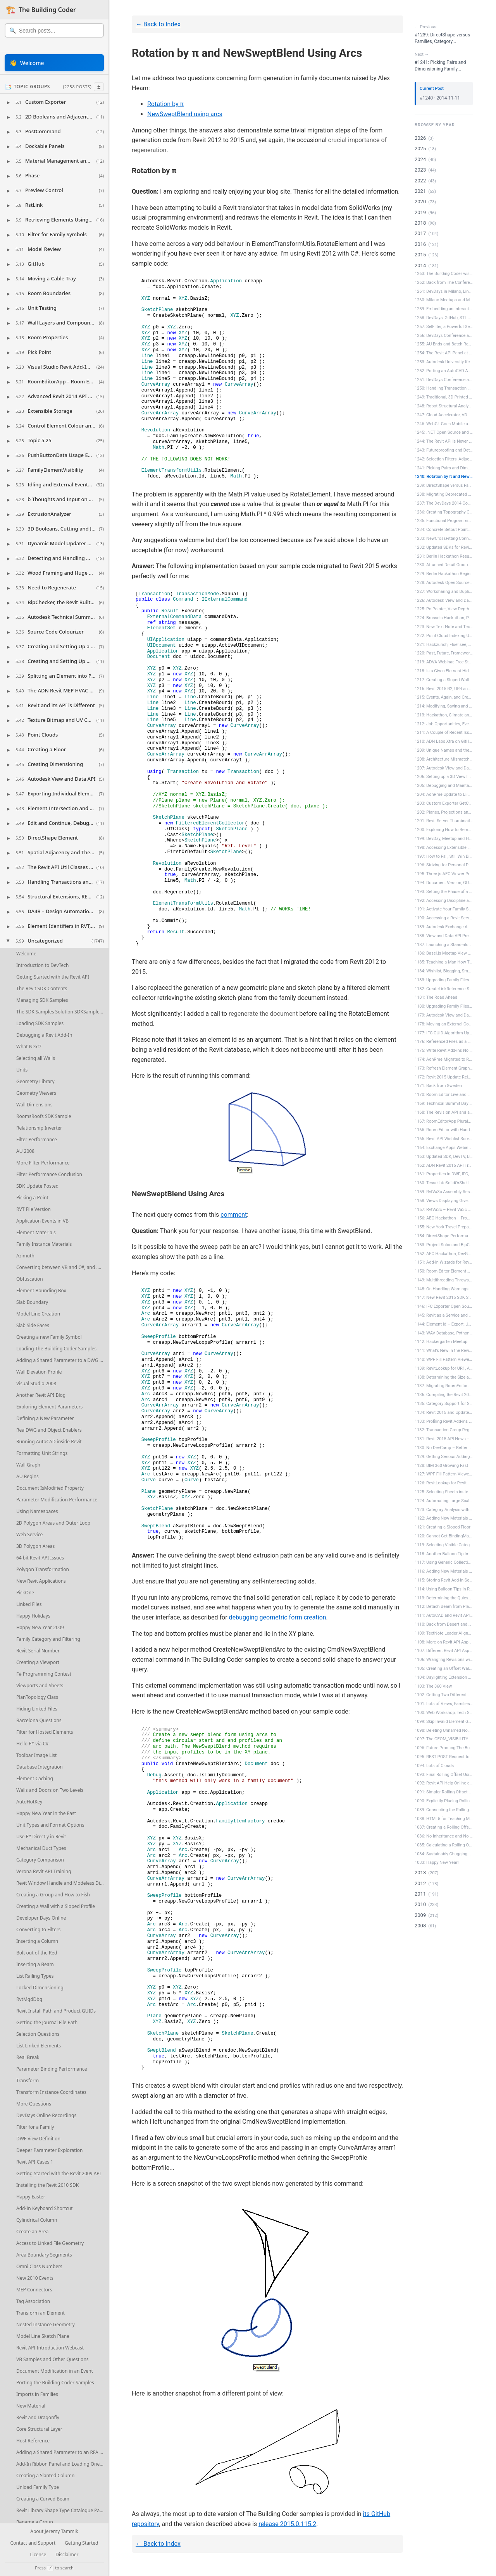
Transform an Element (40, 2313)
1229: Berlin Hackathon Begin (442, 573)
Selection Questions (37, 2034)
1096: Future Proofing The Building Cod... (444, 1747)
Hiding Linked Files (36, 1708)
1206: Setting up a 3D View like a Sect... (444, 776)
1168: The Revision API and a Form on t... (444, 1112)
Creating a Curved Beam (42, 2498)
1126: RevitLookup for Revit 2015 (444, 1482)
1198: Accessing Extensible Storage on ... (444, 847)
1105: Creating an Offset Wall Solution (444, 1668)
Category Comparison (40, 1859)
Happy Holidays (33, 1616)
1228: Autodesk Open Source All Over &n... (444, 582)
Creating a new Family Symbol (49, 1337)
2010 (420, 1904)
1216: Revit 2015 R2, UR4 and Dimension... (444, 688)
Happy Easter (30, 2196)
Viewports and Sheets (39, 1685)
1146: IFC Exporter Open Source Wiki (444, 1306)
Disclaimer (66, 2555)
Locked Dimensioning (40, 1987)
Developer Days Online (41, 1918)
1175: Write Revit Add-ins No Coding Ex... (444, 1050)
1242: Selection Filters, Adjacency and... (444, 459)
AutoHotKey (29, 1801)
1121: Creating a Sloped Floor (442, 1527)
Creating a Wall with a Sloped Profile (55, 1906)
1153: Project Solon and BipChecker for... (444, 1244)
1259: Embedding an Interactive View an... (444, 308)
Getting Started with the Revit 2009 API (58, 2173)
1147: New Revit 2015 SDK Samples (444, 1297)
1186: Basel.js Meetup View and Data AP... (444, 953)
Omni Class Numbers (39, 2266)
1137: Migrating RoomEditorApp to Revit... (444, 1385)
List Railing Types (34, 1976)
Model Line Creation (38, 1313)
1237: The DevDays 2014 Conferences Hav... (444, 503)
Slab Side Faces (32, 1325)
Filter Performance (36, 1139)
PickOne (25, 1592)
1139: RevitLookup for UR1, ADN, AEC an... (444, 1368)
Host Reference (33, 2440)
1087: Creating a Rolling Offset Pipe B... (444, 1827)
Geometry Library (35, 1081)
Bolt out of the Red (36, 1952)
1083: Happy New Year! (437, 1862)
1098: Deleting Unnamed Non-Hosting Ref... (444, 1730)
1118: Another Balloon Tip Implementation (444, 1553)
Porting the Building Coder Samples (55, 2382)
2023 (420, 170)
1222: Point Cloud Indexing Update (444, 635)
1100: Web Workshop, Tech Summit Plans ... (444, 1712)
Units (22, 1069)
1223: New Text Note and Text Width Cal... (444, 626)
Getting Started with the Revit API (52, 977)
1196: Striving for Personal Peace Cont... (444, 864)
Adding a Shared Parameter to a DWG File (61, 1360)
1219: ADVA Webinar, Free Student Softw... (444, 662)
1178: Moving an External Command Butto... (444, 1024)
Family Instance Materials (44, 1244)
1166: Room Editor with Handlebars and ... (444, 1129)
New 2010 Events (34, 2278)
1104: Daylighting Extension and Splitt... (444, 1677)
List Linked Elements (38, 2045)
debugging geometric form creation (277, 1617)
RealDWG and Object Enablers (49, 1430)
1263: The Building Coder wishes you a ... (444, 273)
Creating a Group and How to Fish (53, 1894)
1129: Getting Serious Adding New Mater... (444, 1456)
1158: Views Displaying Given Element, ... (444, 1200)
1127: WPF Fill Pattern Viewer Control (444, 1474)
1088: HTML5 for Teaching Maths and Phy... (444, 1818)
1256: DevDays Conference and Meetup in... (444, 335)
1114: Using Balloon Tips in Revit (444, 1589)
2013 (420, 1872)
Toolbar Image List (36, 1755)
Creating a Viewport (37, 1662)
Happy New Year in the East (46, 1813)
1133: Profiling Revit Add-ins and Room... (444, 1421)
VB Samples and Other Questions (52, 2359)
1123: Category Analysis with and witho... (444, 1509)
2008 (420, 1926)
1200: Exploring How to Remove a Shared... (444, 829)
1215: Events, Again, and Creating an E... (444, 697)
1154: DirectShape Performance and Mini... (444, 1235)
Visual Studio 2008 (36, 1383)
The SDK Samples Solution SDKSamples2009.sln (62, 1011)
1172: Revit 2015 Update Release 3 (444, 1077)
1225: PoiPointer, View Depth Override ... (444, 608)
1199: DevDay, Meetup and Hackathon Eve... (444, 838)
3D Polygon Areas (35, 1546)
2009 (420, 1915)
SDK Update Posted (37, 1186)
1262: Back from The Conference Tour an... (444, 282)
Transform (27, 2080)
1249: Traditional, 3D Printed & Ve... (444, 397)
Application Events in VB (42, 1221)
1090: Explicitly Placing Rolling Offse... (444, 1800)
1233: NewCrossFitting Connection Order (444, 538)
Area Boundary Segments (44, 2254)
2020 (420, 201)
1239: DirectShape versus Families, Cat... (444, 485)
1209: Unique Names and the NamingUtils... (444, 750)
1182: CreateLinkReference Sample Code (444, 988)
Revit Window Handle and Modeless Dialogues (62, 1883)
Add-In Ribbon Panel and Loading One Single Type (62, 2464)
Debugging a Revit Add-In (44, 1035)
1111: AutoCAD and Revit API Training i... (444, 1615)
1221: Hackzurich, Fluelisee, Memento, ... (444, 644)
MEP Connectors (34, 2289)
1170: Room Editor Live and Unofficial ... (444, 1094)
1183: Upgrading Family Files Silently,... (444, 979)
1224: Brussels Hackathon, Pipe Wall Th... (444, 617)
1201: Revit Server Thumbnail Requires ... (444, 820)
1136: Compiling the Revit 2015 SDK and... (444, 1394)
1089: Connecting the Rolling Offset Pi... (444, 1809)
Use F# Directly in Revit (41, 1836)
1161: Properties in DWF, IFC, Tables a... (444, 1173)
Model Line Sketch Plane (42, 2336)
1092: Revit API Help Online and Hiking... (444, 1783)
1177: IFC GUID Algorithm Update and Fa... (444, 1033)
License (38, 2555)
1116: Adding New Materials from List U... (444, 1571)
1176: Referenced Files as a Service (444, 1041)
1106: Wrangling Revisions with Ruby (444, 1659)
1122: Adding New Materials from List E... (444, 1518)
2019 (420, 212)
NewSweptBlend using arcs (184, 114)
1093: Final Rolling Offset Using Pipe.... (444, 1774)
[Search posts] (59, 30)
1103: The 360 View (433, 1686)
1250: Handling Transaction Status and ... (444, 388)
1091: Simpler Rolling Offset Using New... (444, 1792)
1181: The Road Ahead (436, 997)
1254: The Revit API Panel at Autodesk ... (444, 352)
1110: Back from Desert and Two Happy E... (444, 1624)
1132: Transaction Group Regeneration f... (444, 1429)
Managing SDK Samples (42, 1000)
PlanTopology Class (37, 1697)
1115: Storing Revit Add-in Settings (444, 1580)
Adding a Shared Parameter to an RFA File (61, 2452)
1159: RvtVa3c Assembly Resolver (444, 1191)
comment (233, 1214)
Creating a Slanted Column (45, 2475)
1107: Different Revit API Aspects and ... (444, 1650)
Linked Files (28, 1604)
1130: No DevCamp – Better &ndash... (444, 1447)
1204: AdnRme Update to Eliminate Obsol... (444, 794)
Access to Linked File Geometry (50, 2243)
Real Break (28, 2057)
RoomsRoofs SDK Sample (43, 1116)
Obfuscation (29, 1279)
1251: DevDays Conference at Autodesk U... (444, 379)
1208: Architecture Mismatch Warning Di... (444, 759)
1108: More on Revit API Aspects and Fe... (444, 1642)
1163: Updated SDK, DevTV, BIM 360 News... (444, 1156)
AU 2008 (25, 1151)
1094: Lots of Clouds (434, 1765)
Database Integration (39, 1767)
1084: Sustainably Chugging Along (444, 1853)
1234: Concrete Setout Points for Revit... (444, 529)
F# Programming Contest (43, 1674)
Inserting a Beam (35, 1964)
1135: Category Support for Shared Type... (444, 1403)
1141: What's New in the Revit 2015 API (444, 1350)
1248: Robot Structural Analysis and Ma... (444, 406)
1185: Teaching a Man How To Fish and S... (444, 962)
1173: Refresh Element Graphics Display (444, 1068)
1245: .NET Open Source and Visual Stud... (444, 432)
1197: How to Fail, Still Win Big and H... (444, 856)
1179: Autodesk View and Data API (444, 1015)
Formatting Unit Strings (41, 1453)
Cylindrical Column (36, 2220)
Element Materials (36, 1232)
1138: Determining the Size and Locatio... (444, 1377)
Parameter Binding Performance (51, 2069)
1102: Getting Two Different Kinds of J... (444, 1694)
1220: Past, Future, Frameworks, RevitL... (444, 653)
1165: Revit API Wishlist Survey (444, 1138)
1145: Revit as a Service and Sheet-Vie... (444, 1315)
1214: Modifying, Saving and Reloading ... (444, 706)
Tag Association (33, 2301)
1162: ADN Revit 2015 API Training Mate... (444, 1165)
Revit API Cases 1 (34, 2162)
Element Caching (34, 1778)
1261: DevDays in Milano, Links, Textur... (444, 291)
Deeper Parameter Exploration (49, 2150)
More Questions (33, 2103)
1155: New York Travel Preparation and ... (444, 1227)
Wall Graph (28, 1464)
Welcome (26, 953)
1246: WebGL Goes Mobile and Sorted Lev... (444, 423)
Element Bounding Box (41, 1290)
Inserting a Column (37, 1941)
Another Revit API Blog (40, 1395)
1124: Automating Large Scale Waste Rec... (444, 1500)
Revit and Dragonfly (37, 2417)
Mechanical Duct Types (41, 1848)
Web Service (29, 1534)
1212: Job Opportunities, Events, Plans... (444, 723)
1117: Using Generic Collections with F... (444, 1562)
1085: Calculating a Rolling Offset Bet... (444, 1845)
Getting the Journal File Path (47, 2022)
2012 (420, 1883)
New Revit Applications (41, 1581)
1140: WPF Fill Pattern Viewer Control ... (444, 1359)
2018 (420, 223)
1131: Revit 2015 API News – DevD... (444, 1438)
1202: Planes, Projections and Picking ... (444, 812)
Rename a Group (34, 2522)
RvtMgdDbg (29, 1999)
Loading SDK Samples (40, 1023)
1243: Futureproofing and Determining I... (444, 450)
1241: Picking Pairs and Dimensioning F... (444, 468)
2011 (420, 1894)
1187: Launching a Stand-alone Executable (444, 944)
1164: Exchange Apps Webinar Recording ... (444, 1147)
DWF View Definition (38, 2138)
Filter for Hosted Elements (44, 1732)
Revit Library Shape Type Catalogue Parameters (62, 2510)
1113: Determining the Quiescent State (444, 1598)
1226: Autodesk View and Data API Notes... (444, 600)
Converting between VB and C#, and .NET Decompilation (62, 1267)
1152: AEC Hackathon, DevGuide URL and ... (444, 1253)
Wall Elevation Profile (39, 1372)
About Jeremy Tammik (54, 2531)
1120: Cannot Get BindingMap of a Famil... (444, 1536)
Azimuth (25, 1255)
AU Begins (27, 1476)
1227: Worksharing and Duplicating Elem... (444, 591)
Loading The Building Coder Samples (56, 1348)
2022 (420, 181)
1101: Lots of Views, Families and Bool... (444, 1703)
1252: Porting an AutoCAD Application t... (444, 370)
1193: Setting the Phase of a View (444, 891)
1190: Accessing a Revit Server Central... (444, 917)
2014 (420, 265)
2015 (420, 255)
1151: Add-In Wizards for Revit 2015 (444, 1262)
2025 (420, 148)
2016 (420, 244)
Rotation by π (165, 104)
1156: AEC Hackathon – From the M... (444, 1218)
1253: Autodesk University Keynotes (444, 361)
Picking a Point (32, 1197)
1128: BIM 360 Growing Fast (441, 1465)
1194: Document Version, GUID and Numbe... (444, 882)
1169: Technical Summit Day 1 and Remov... (444, 1103)
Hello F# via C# (32, 1743)
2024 (420, 159)
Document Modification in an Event (54, 2371)
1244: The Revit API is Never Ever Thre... (444, 441)
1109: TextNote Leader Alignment (444, 1633)
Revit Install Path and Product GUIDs (56, 2011)
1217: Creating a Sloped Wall (442, 679)
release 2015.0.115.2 (287, 2524)
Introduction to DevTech (42, 965)
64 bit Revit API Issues (40, 1557)
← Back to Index (158, 24)
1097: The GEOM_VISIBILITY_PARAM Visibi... (444, 1738)
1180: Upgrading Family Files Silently (444, 1006)
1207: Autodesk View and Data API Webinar (444, 768)
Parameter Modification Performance (56, 1499)
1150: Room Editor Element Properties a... (444, 1271)
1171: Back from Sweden (438, 1085)
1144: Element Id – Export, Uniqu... (444, 1324)
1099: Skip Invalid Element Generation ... (444, 1721)
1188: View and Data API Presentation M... (444, 935)
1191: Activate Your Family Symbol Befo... (444, 909)
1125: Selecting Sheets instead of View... (444, 1491)
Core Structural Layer (39, 2429)
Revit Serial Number (38, 1650)
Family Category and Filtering (48, 1639)
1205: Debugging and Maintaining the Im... (444, 785)
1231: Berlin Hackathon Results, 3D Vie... (444, 556)
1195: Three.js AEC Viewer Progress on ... (444, 873)
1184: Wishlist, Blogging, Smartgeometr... (444, 971)
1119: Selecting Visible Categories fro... (444, 1544)
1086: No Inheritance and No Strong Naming (444, 1836)
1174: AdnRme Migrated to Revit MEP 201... (444, 1059)
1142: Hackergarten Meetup (441, 1341)
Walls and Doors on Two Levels (49, 1790)
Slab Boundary (32, 1302)
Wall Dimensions (34, 1104)
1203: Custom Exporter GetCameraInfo (444, 803)
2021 (420, 191)
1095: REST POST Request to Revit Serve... (444, 1756)
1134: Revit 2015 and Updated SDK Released (444, 1412)
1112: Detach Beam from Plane (444, 1606)
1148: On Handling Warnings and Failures (444, 1288)
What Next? (28, 1046)
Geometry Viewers (36, 1093)
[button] (54, 102)
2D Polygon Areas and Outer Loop (53, 1523)
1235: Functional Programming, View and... (444, 520)
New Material (30, 2406)
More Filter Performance (43, 1162)
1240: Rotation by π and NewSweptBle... (444, 476)
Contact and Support (33, 2543)
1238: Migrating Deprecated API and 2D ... (444, 494)
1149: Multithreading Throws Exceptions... (444, 1280)
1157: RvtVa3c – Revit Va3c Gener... (444, 1209)
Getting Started (81, 2543)
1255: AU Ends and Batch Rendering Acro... (444, 344)
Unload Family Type (37, 2487)
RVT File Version (33, 1209)
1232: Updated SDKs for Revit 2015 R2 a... (444, 547)
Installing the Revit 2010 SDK (47, 2185)
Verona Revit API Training (43, 1871)
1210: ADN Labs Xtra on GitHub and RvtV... (444, 741)
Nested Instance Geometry (45, 2324)
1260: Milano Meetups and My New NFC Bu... (444, 299)
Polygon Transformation (42, 1569)
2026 (420, 138)
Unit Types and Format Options (50, 1825)
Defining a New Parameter (45, 1418)
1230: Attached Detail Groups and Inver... (444, 564)
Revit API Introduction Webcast (50, 2347)
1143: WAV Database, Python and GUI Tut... (444, 1333)
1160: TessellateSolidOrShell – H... (444, 1182)
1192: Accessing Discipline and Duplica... (444, 900)
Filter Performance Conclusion (49, 1174)
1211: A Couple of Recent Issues (444, 732)
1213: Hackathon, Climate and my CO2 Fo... (444, 715)
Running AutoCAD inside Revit (49, 1441)
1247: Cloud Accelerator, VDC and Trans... (444, 414)
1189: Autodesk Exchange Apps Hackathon (444, 926)
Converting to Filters (38, 1929)
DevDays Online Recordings (46, 2115)
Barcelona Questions (39, 1720)
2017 (420, 233)
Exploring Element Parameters (49, 1406)
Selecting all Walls (35, 1058)
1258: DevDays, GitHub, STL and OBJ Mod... (444, 317)
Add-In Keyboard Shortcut (44, 2208)
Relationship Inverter (39, 1128)
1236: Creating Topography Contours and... (444, 512)
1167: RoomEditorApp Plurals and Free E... (444, 1121)
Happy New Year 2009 (40, 1627)
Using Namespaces (37, 1511)
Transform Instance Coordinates (51, 2092)
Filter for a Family (35, 2127)
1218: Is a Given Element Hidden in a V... (444, 670)
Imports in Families (37, 2394)
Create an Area (32, 2231)
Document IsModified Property (50, 1488)
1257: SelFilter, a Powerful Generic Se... (444, 326)
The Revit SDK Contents (41, 988)
